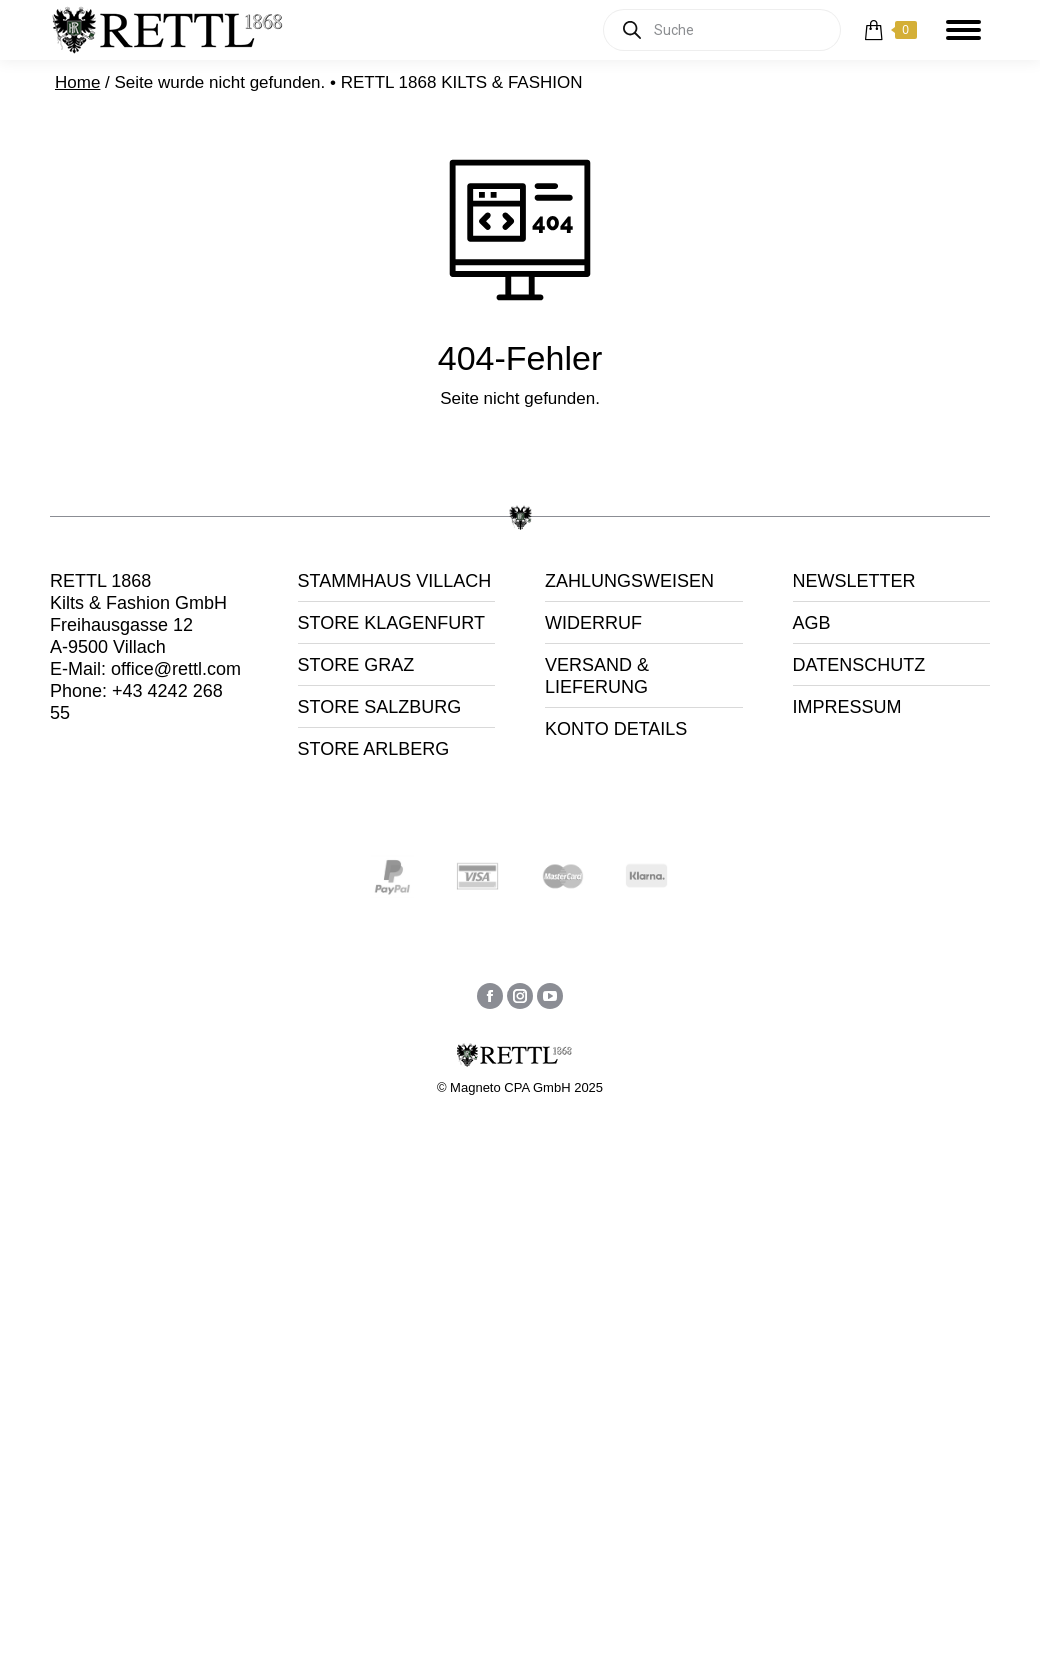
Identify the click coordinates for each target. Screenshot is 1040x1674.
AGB (812, 623)
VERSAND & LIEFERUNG (597, 676)
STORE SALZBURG (380, 707)
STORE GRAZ (356, 665)
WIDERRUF (593, 623)
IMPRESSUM (847, 707)
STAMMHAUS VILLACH (395, 581)
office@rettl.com (176, 669)
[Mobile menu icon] (963, 30)
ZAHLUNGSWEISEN (629, 581)
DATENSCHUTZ (859, 665)
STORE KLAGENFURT (391, 623)
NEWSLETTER (854, 581)
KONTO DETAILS (616, 729)
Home (77, 82)
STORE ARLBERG (374, 749)
